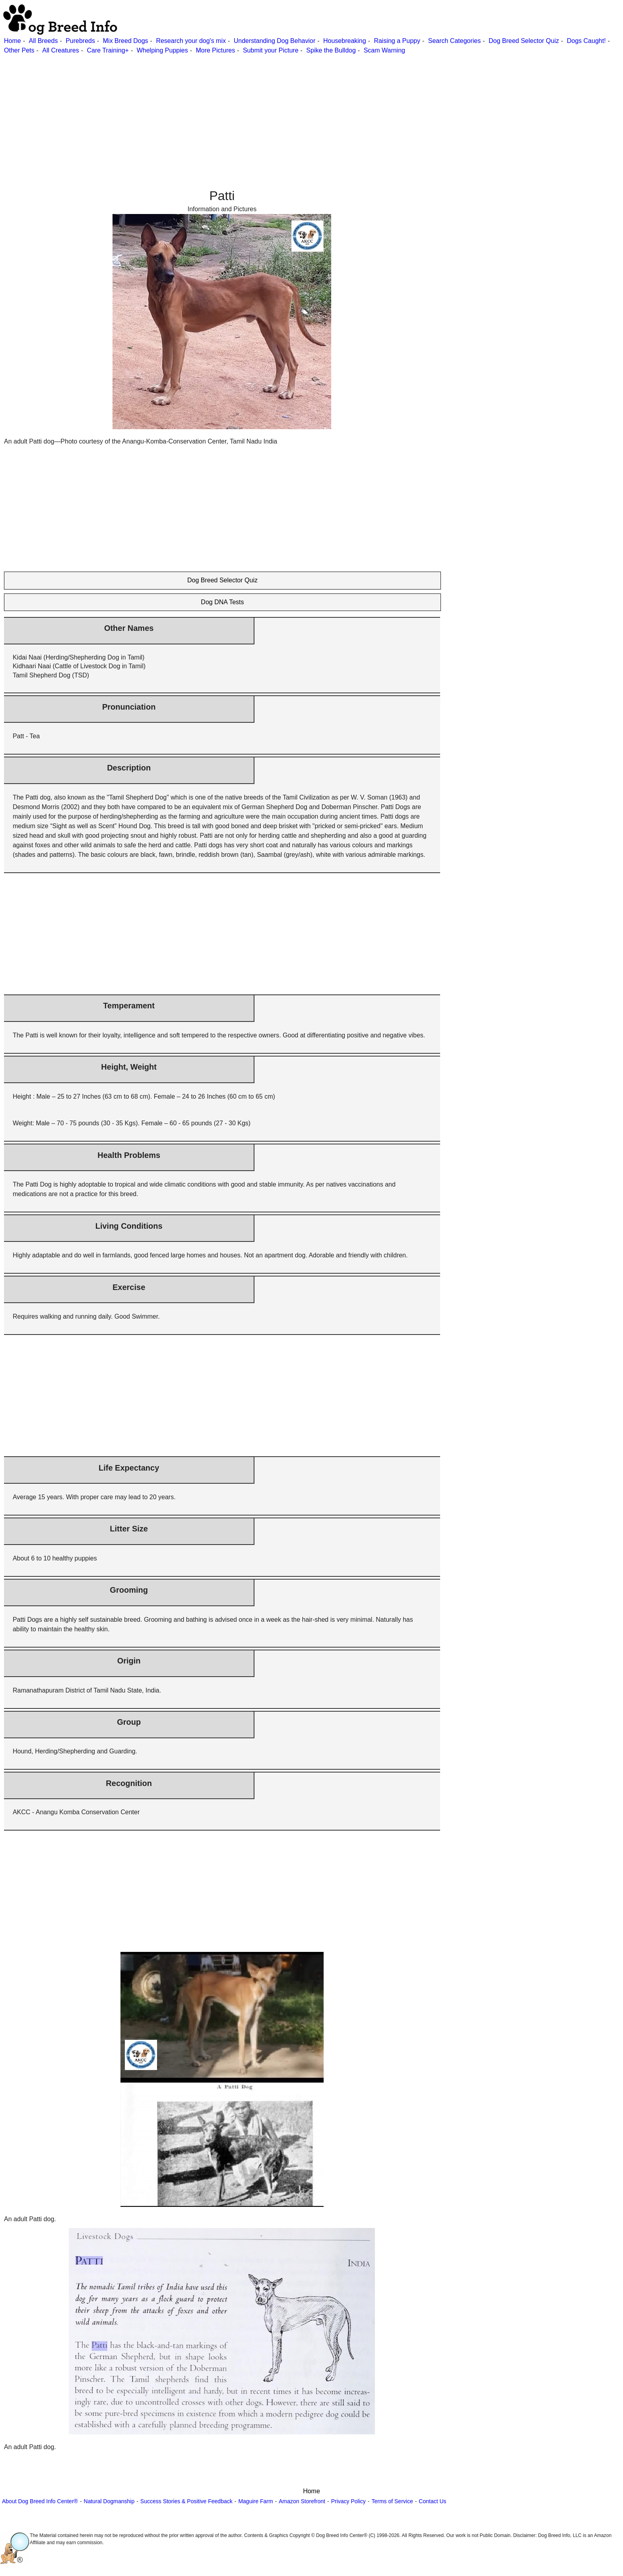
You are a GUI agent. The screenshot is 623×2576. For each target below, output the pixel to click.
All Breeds (43, 40)
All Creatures (60, 50)
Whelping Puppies (162, 50)
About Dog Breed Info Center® (40, 2501)
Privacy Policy (348, 2501)
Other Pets (19, 50)
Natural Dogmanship (109, 2501)
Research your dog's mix (191, 40)
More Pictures (215, 50)
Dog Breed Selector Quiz (524, 40)
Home (12, 40)
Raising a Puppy (397, 40)
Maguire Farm (255, 2501)
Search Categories (454, 40)
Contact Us (432, 2501)
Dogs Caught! (586, 40)
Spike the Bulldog (331, 50)
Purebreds (80, 40)
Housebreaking (344, 40)
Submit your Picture (271, 50)
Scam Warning (384, 50)
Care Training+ (108, 50)
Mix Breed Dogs (125, 40)
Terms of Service (392, 2501)
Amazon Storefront (302, 2501)
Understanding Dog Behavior (274, 40)
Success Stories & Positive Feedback (186, 2501)
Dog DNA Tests (222, 602)
